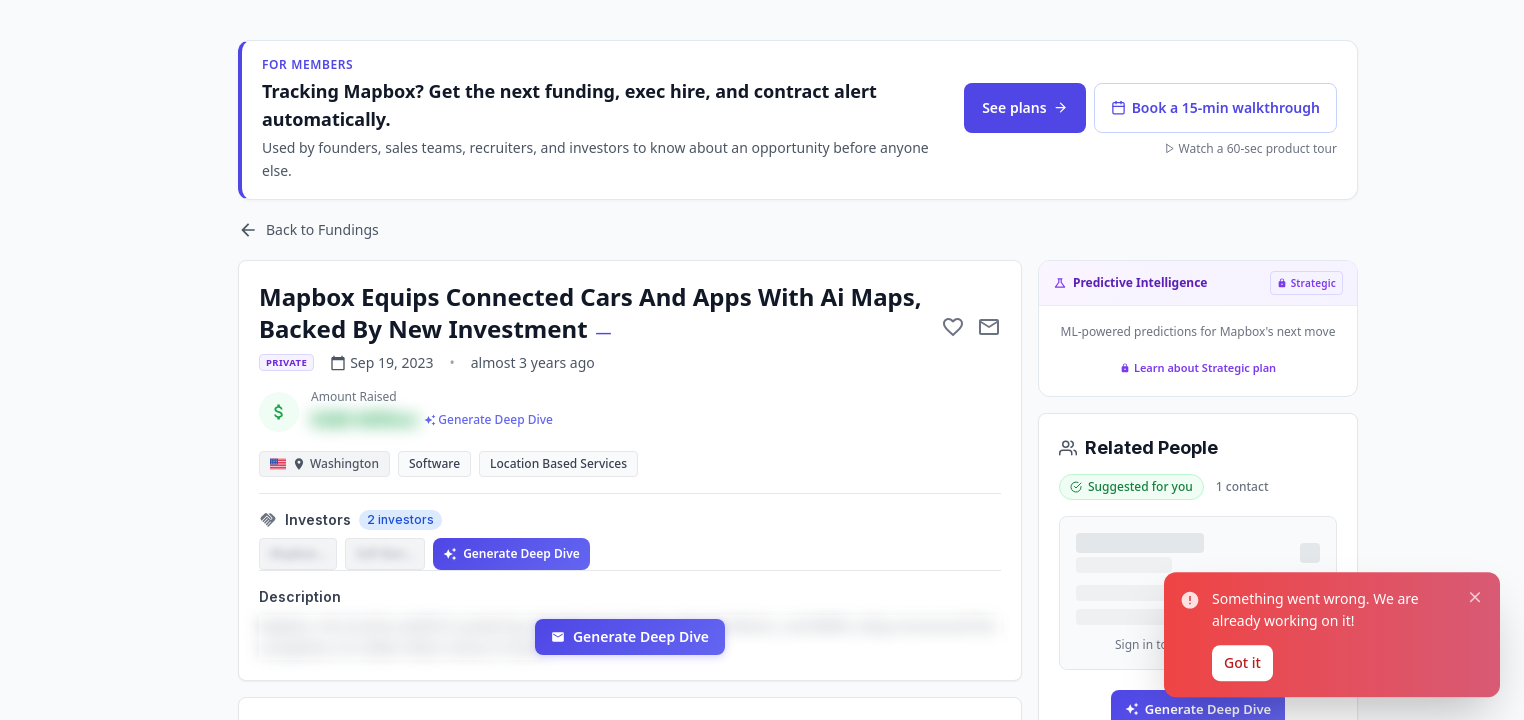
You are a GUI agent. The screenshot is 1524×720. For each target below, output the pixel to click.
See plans (1024, 107)
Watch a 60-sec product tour (1250, 149)
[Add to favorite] (953, 327)
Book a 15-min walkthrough (1215, 107)
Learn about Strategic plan (1198, 367)
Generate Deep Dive (511, 553)
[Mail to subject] (989, 327)
